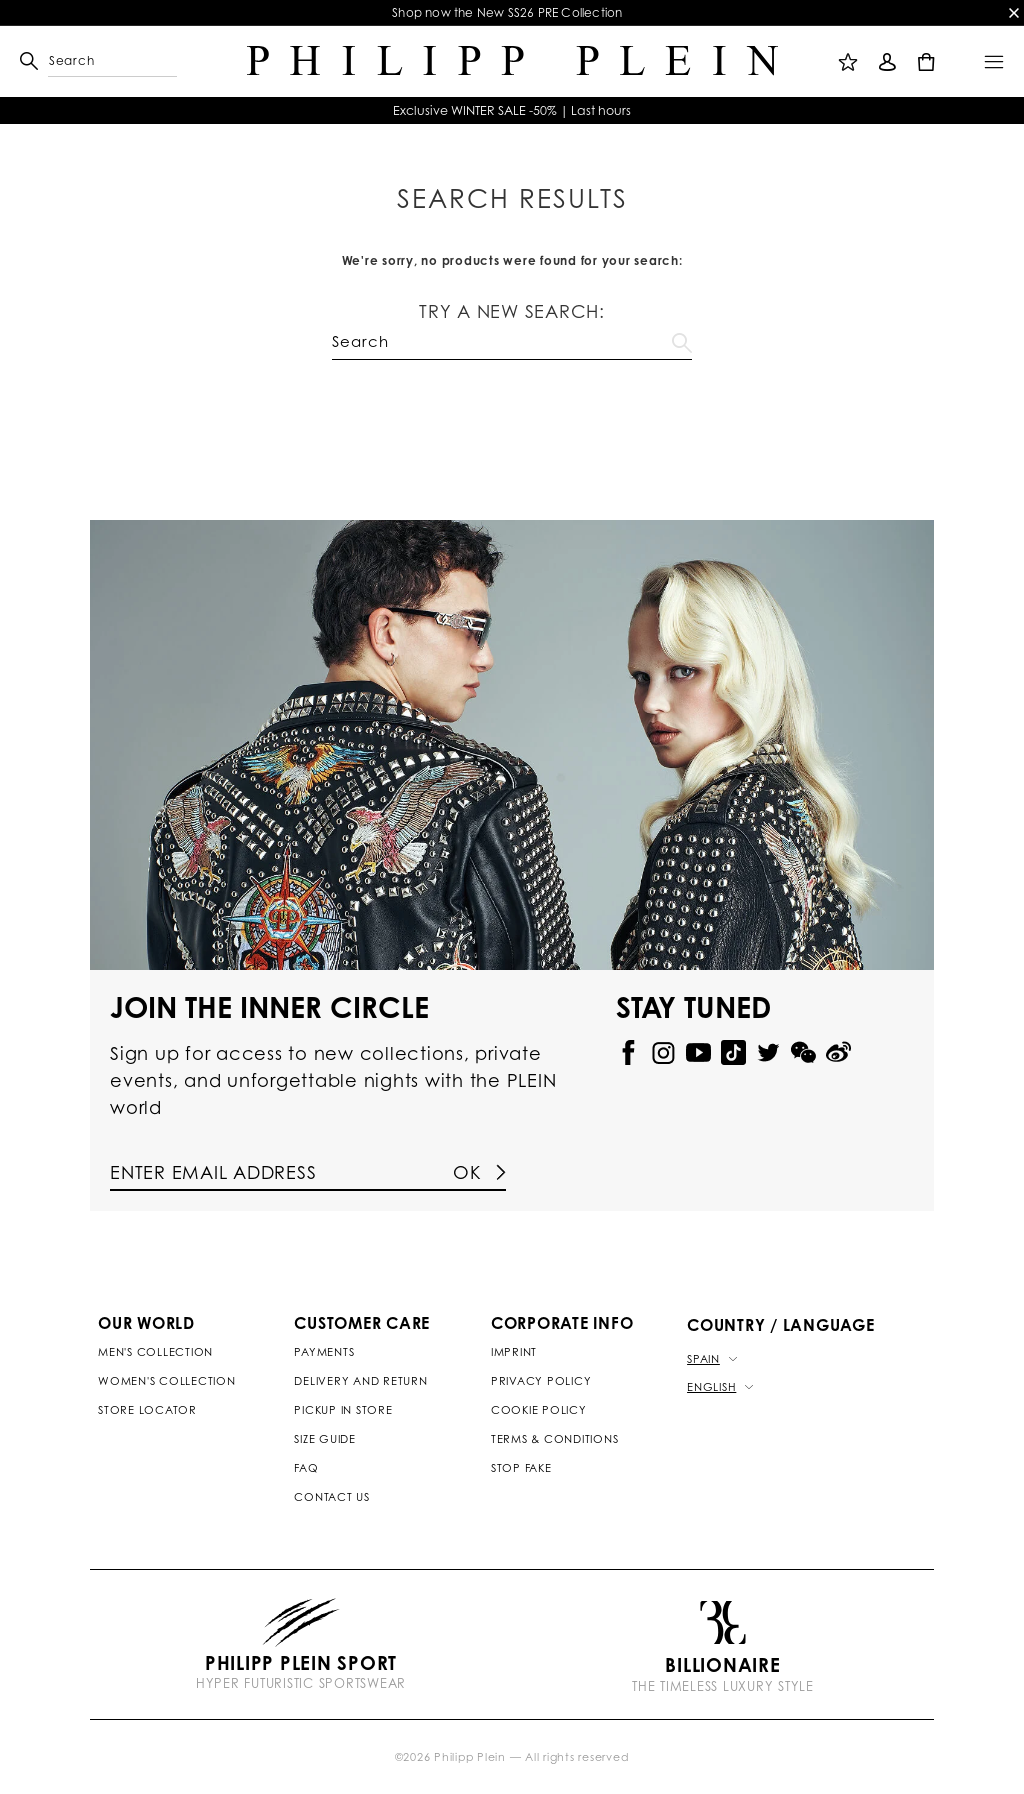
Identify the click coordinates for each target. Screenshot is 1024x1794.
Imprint (514, 1352)
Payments (324, 1352)
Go (682, 339)
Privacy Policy (541, 1381)
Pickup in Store (343, 1410)
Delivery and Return (360, 1381)
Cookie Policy (539, 1410)
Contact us (332, 1497)
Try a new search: (512, 311)
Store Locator (147, 1410)
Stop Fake (521, 1468)
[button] (57, 61)
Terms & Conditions (555, 1439)
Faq (306, 1468)
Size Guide (325, 1439)
